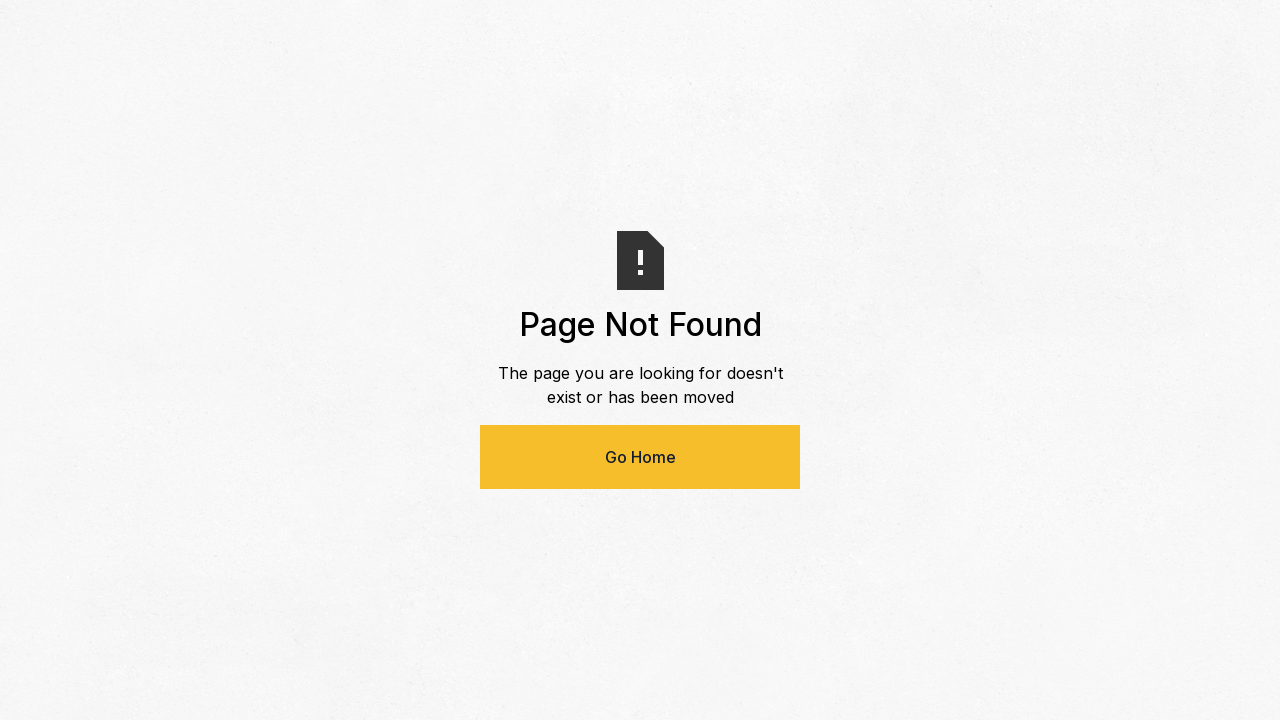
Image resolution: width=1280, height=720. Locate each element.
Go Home (640, 457)
